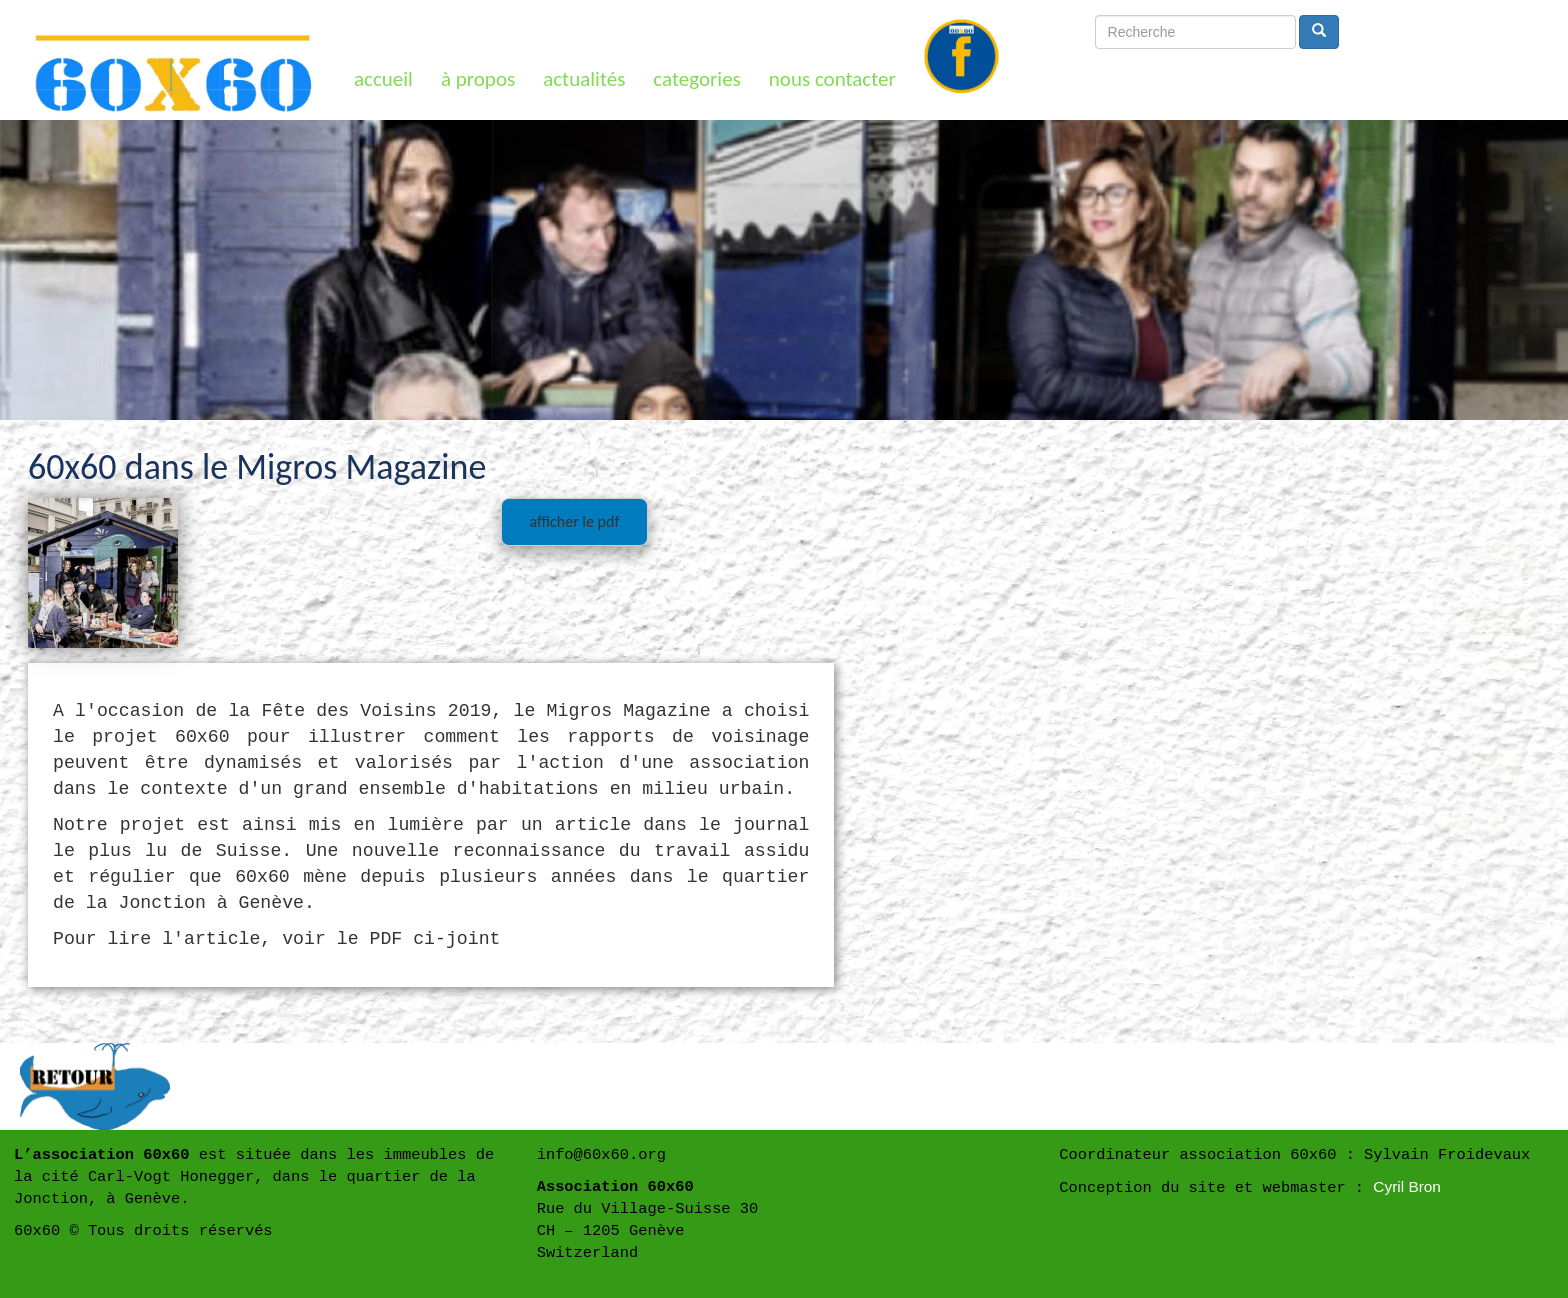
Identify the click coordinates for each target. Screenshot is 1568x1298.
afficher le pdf (574, 521)
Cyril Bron (1407, 1186)
